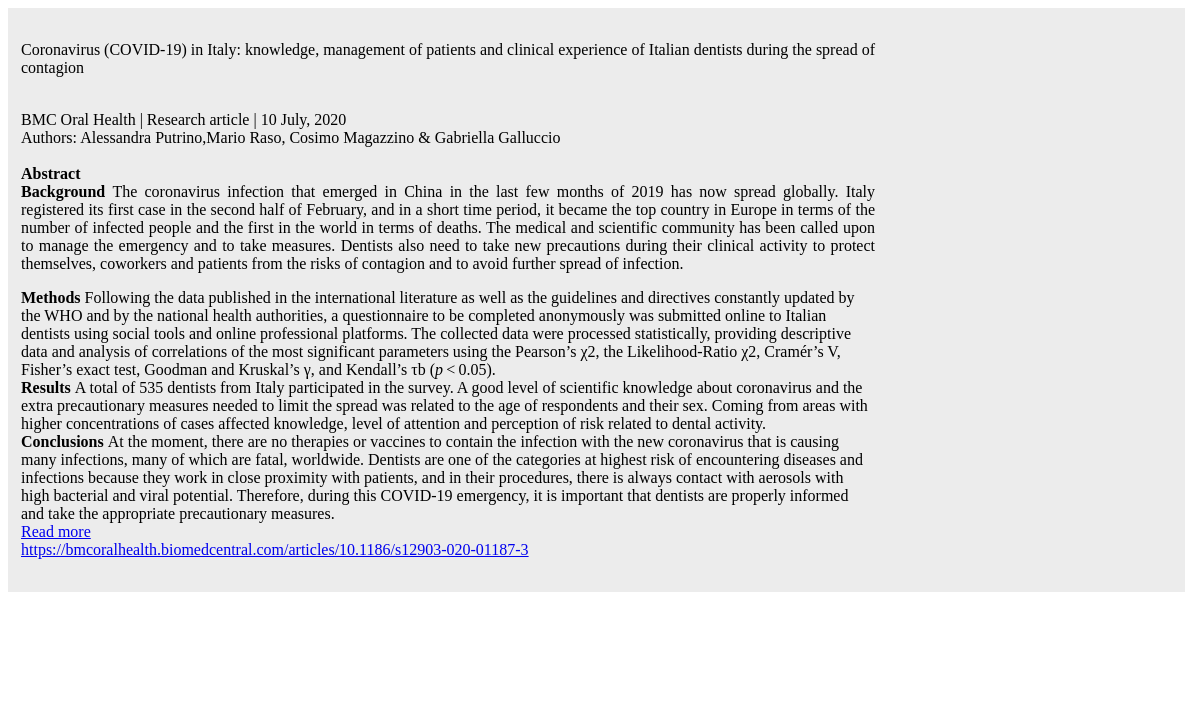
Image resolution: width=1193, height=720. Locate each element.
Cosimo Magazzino (351, 137)
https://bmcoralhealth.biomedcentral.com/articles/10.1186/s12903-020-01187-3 (275, 549)
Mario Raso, (247, 137)
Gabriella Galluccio (498, 137)
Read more (56, 531)
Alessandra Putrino (141, 137)
